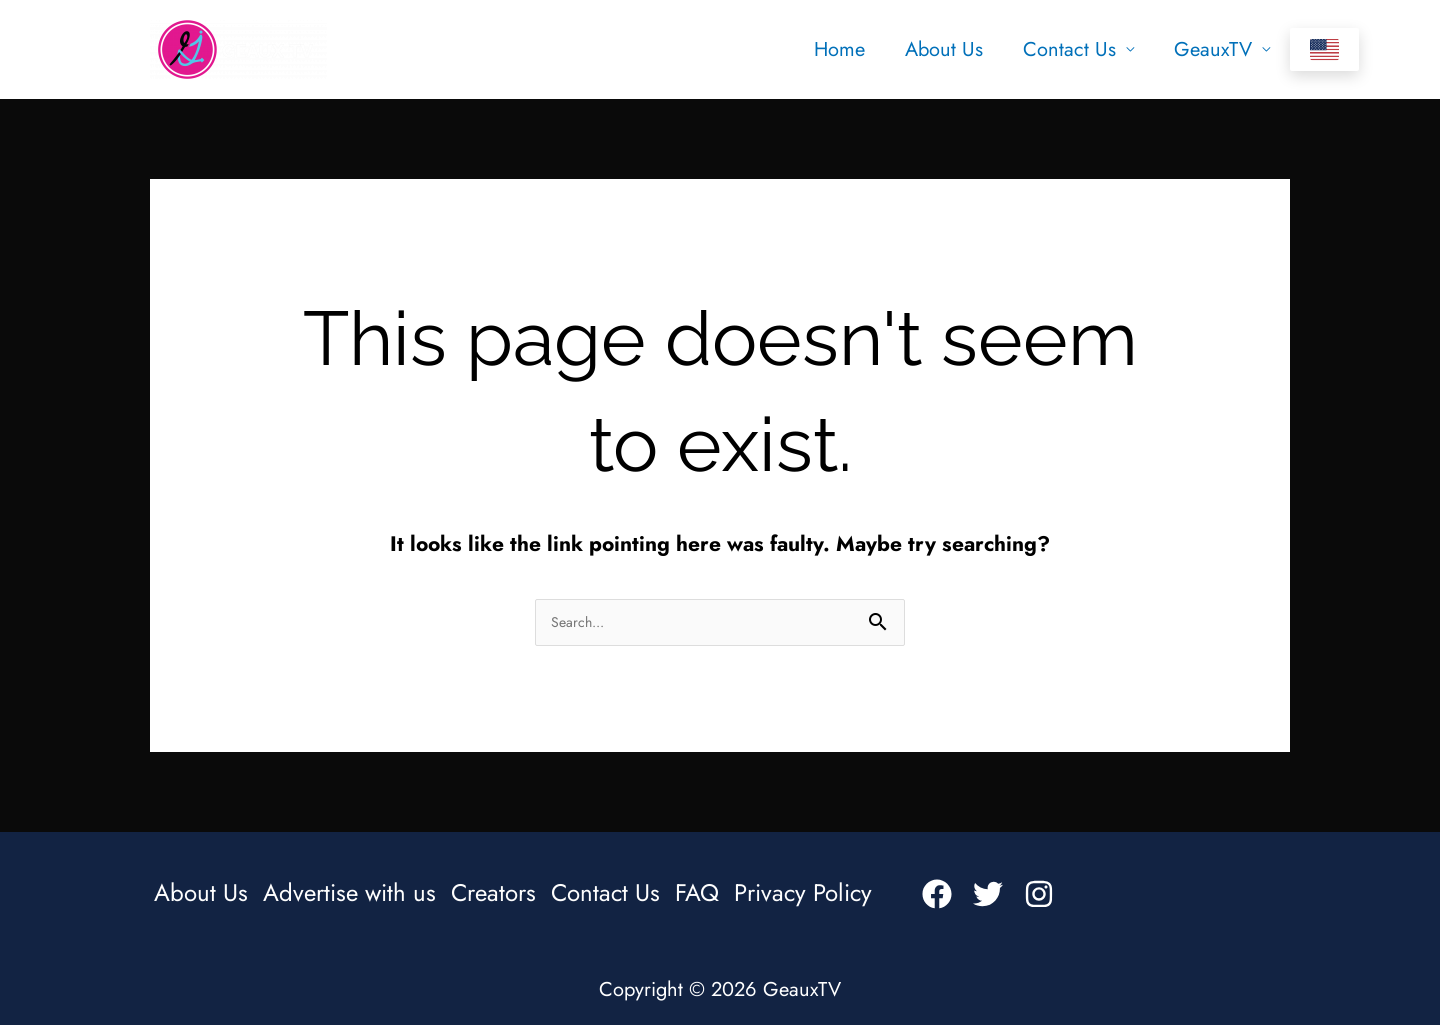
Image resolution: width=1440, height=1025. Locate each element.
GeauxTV (1213, 49)
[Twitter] (988, 894)
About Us (944, 49)
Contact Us (1069, 49)
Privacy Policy (803, 893)
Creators (493, 893)
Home (839, 49)
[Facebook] (937, 894)
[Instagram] (1039, 894)
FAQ (697, 893)
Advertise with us (349, 893)
